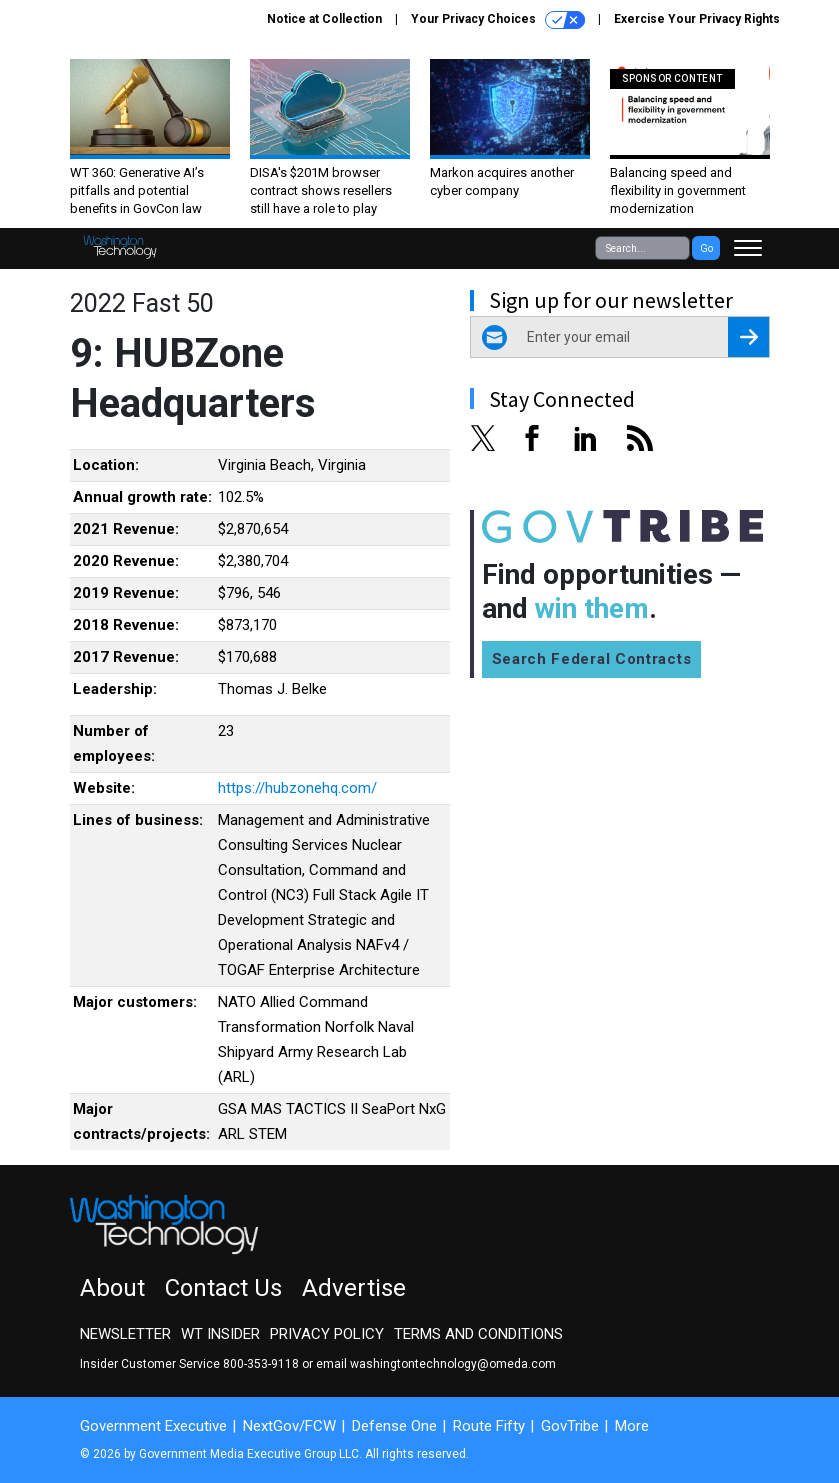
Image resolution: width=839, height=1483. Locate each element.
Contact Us (223, 1288)
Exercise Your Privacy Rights (697, 19)
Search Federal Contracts (592, 659)
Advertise (354, 1288)
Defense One (394, 1426)
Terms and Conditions (478, 1334)
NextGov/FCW (289, 1426)
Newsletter (125, 1334)
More (632, 1426)
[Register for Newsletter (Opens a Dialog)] (748, 337)
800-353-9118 (261, 1364)
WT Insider (220, 1334)
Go (706, 248)
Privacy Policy (327, 1334)
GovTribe (570, 1426)
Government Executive (153, 1426)
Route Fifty (489, 1426)
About (112, 1288)
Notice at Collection (324, 19)
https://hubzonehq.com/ (297, 788)
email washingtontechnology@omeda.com (436, 1364)
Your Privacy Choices (498, 20)
